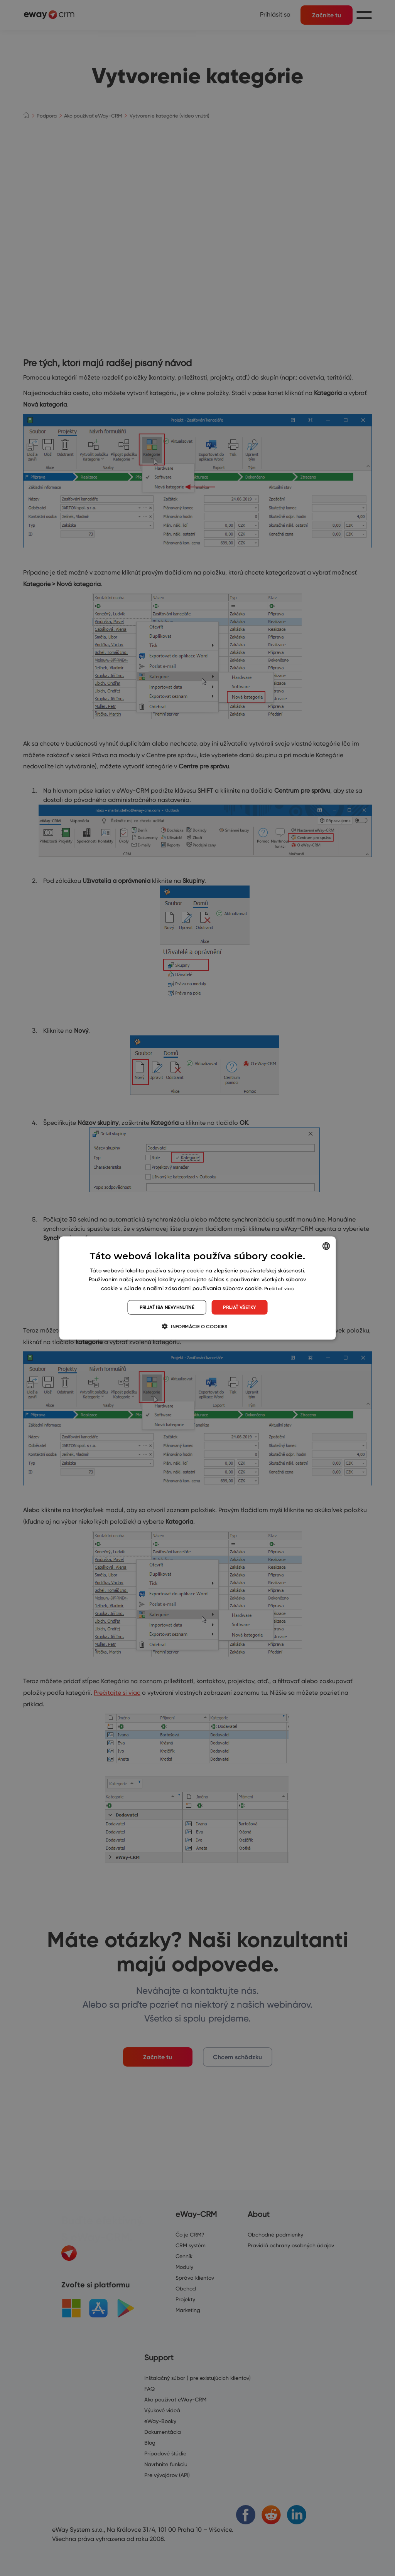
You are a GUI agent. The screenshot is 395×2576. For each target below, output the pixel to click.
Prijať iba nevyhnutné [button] (167, 1307)
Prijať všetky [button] (239, 1307)
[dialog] (197, 1288)
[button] (197, 1326)
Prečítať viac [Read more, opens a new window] (279, 1288)
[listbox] (326, 1246)
